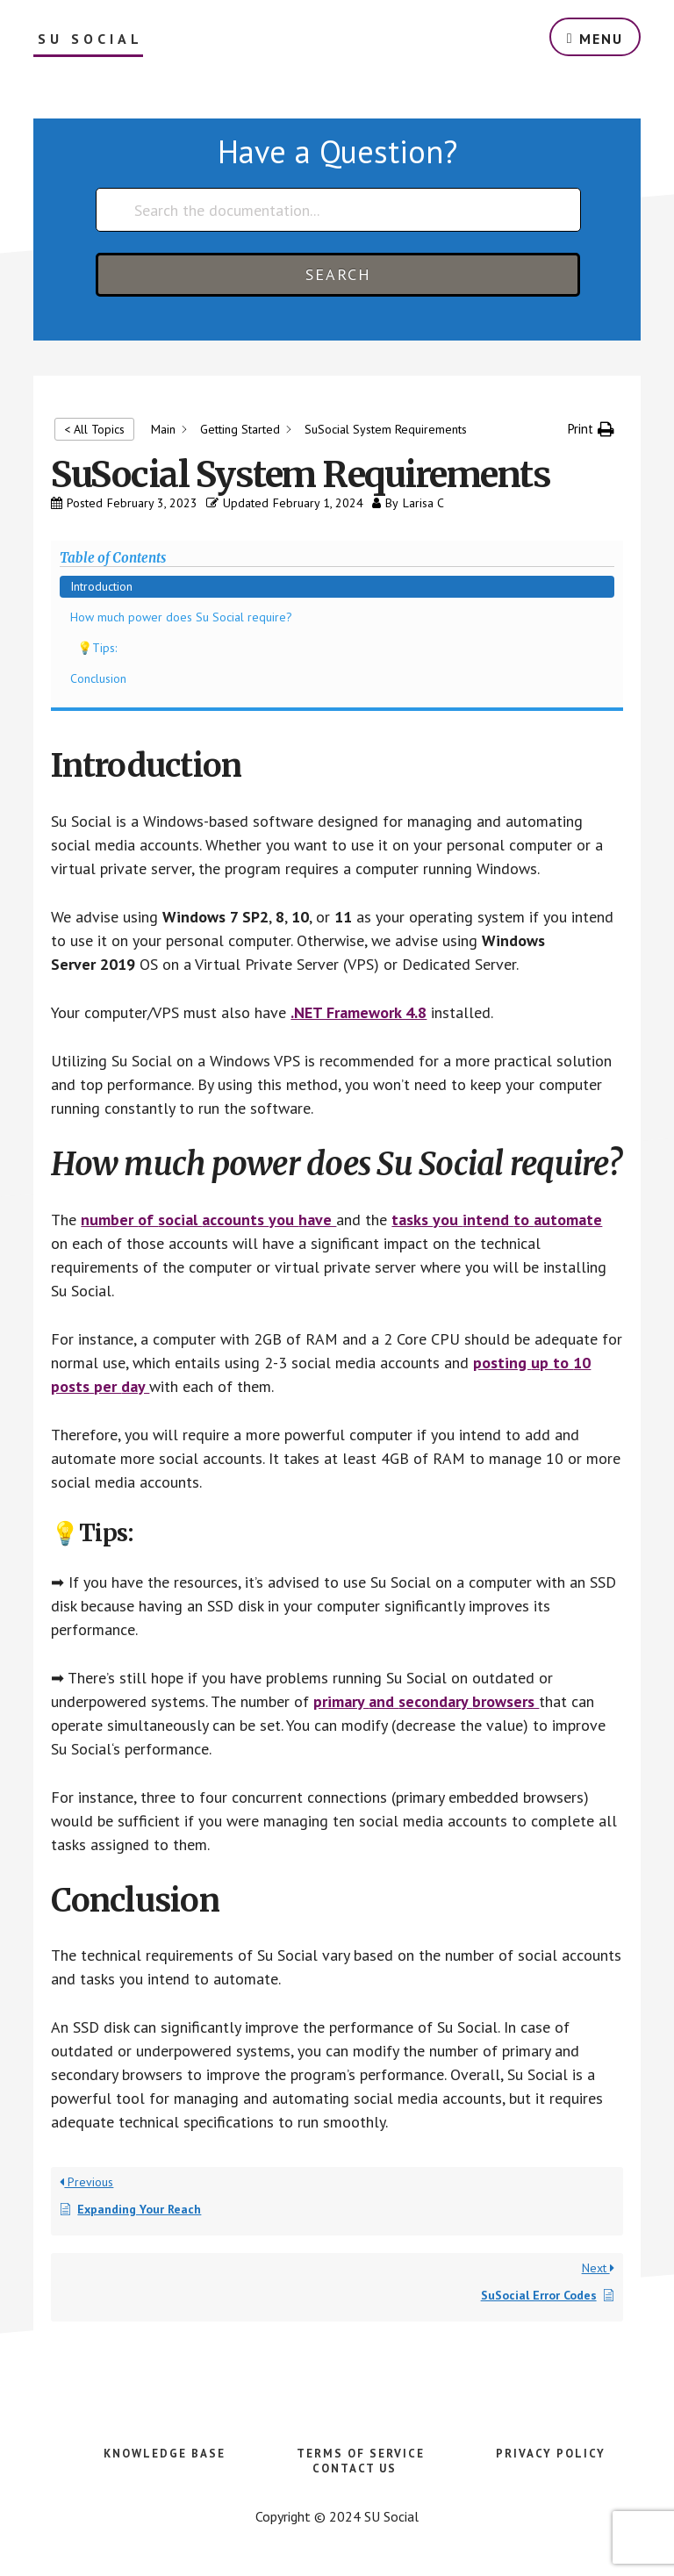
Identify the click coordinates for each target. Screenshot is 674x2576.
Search (338, 274)
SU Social (90, 39)
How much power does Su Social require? (181, 617)
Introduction (101, 586)
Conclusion (98, 678)
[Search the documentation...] (338, 210)
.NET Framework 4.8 (358, 1012)
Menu (601, 38)
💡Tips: (97, 648)
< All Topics (94, 429)
